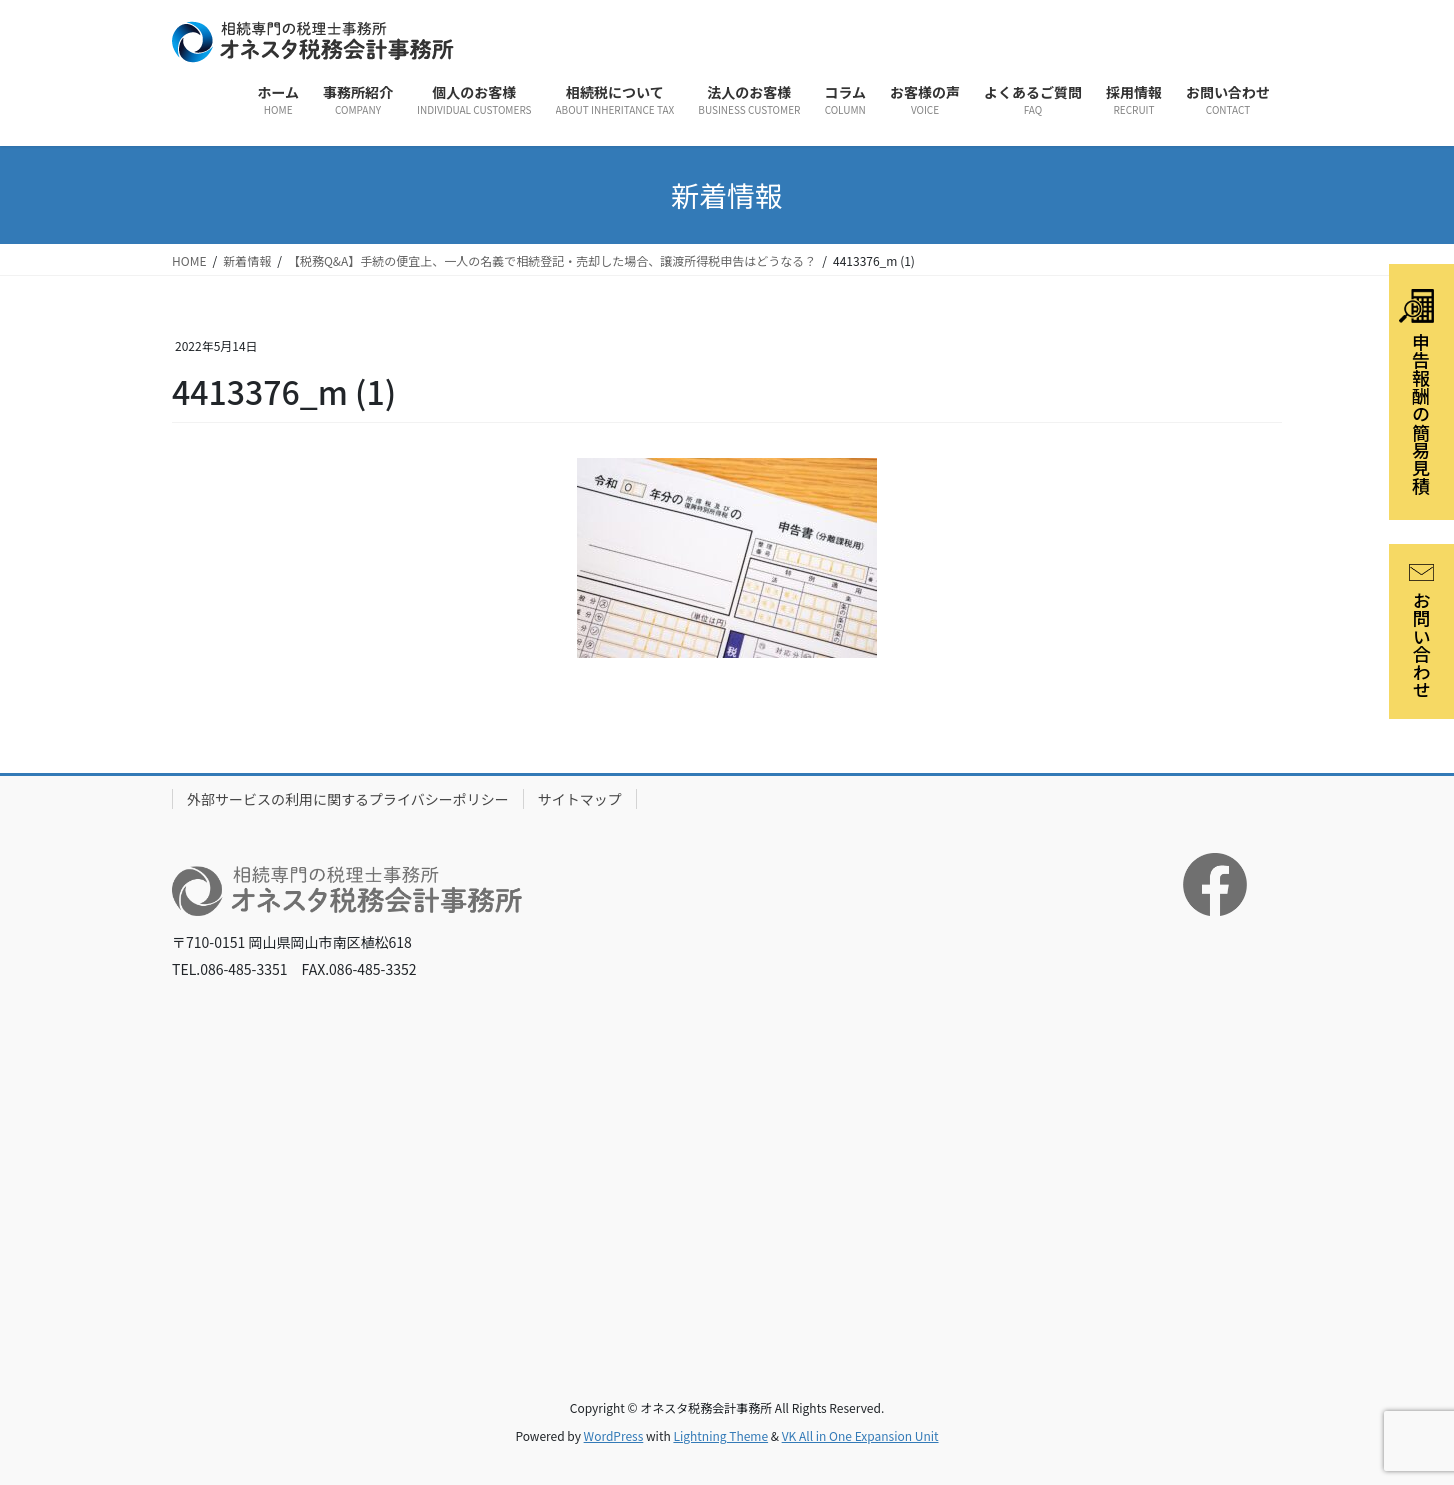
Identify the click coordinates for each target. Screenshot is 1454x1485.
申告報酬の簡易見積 (1416, 392)
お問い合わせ (1422, 631)
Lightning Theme (720, 1435)
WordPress (614, 1435)
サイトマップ (580, 799)
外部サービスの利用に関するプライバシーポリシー (348, 799)
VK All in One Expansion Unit (860, 1435)
